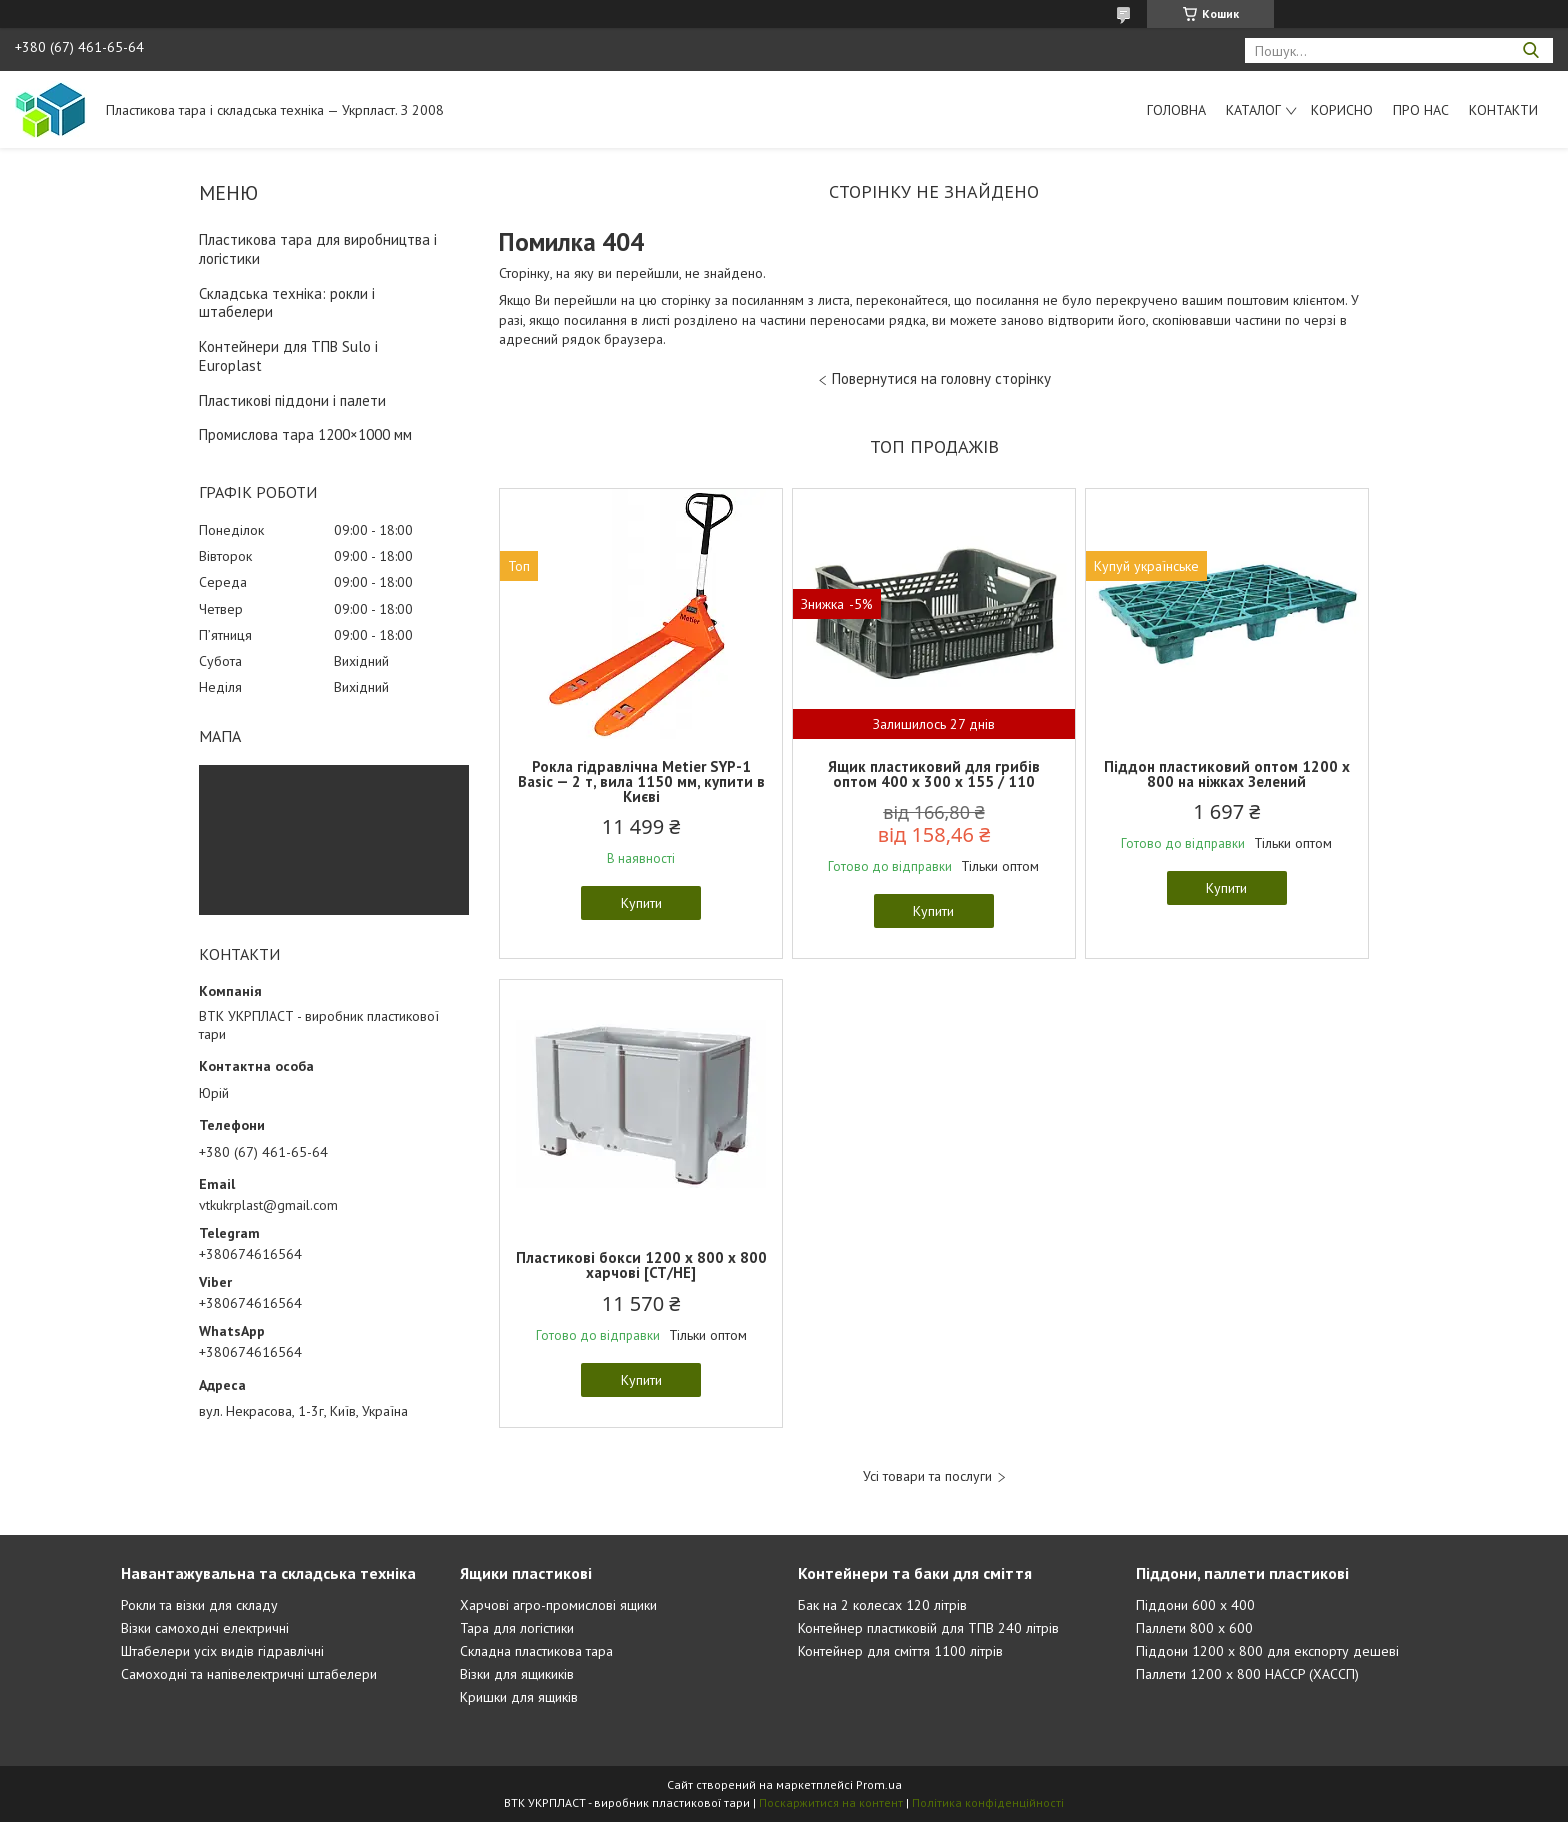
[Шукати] (1530, 50)
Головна (1176, 110)
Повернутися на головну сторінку (941, 378)
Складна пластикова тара (536, 1651)
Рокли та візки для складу (199, 1605)
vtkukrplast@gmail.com (268, 1205)
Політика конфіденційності (988, 1802)
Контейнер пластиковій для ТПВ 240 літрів (928, 1628)
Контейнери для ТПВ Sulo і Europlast (288, 356)
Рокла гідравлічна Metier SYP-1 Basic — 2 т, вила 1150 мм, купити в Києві (641, 781)
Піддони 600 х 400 (1195, 1605)
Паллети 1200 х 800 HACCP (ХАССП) (1247, 1674)
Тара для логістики (517, 1628)
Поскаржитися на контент (831, 1802)
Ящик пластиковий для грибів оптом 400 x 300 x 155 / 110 (934, 774)
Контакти (1503, 110)
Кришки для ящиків (519, 1697)
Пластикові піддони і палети (292, 400)
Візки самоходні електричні (205, 1628)
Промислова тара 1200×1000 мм (305, 434)
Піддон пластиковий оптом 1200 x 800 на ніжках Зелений (1227, 774)
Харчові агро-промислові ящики (558, 1605)
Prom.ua (879, 1784)
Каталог (1253, 110)
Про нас (1421, 110)
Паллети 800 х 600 (1194, 1628)
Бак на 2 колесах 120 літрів (882, 1605)
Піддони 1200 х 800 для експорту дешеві (1267, 1651)
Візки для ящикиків (517, 1674)
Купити (641, 903)
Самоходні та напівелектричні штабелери (249, 1674)
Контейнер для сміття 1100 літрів (900, 1651)
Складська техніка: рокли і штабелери (287, 303)
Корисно (1342, 110)
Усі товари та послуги (927, 1476)
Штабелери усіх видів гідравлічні (222, 1651)
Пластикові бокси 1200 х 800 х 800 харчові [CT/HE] (641, 1265)
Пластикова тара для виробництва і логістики (318, 249)
